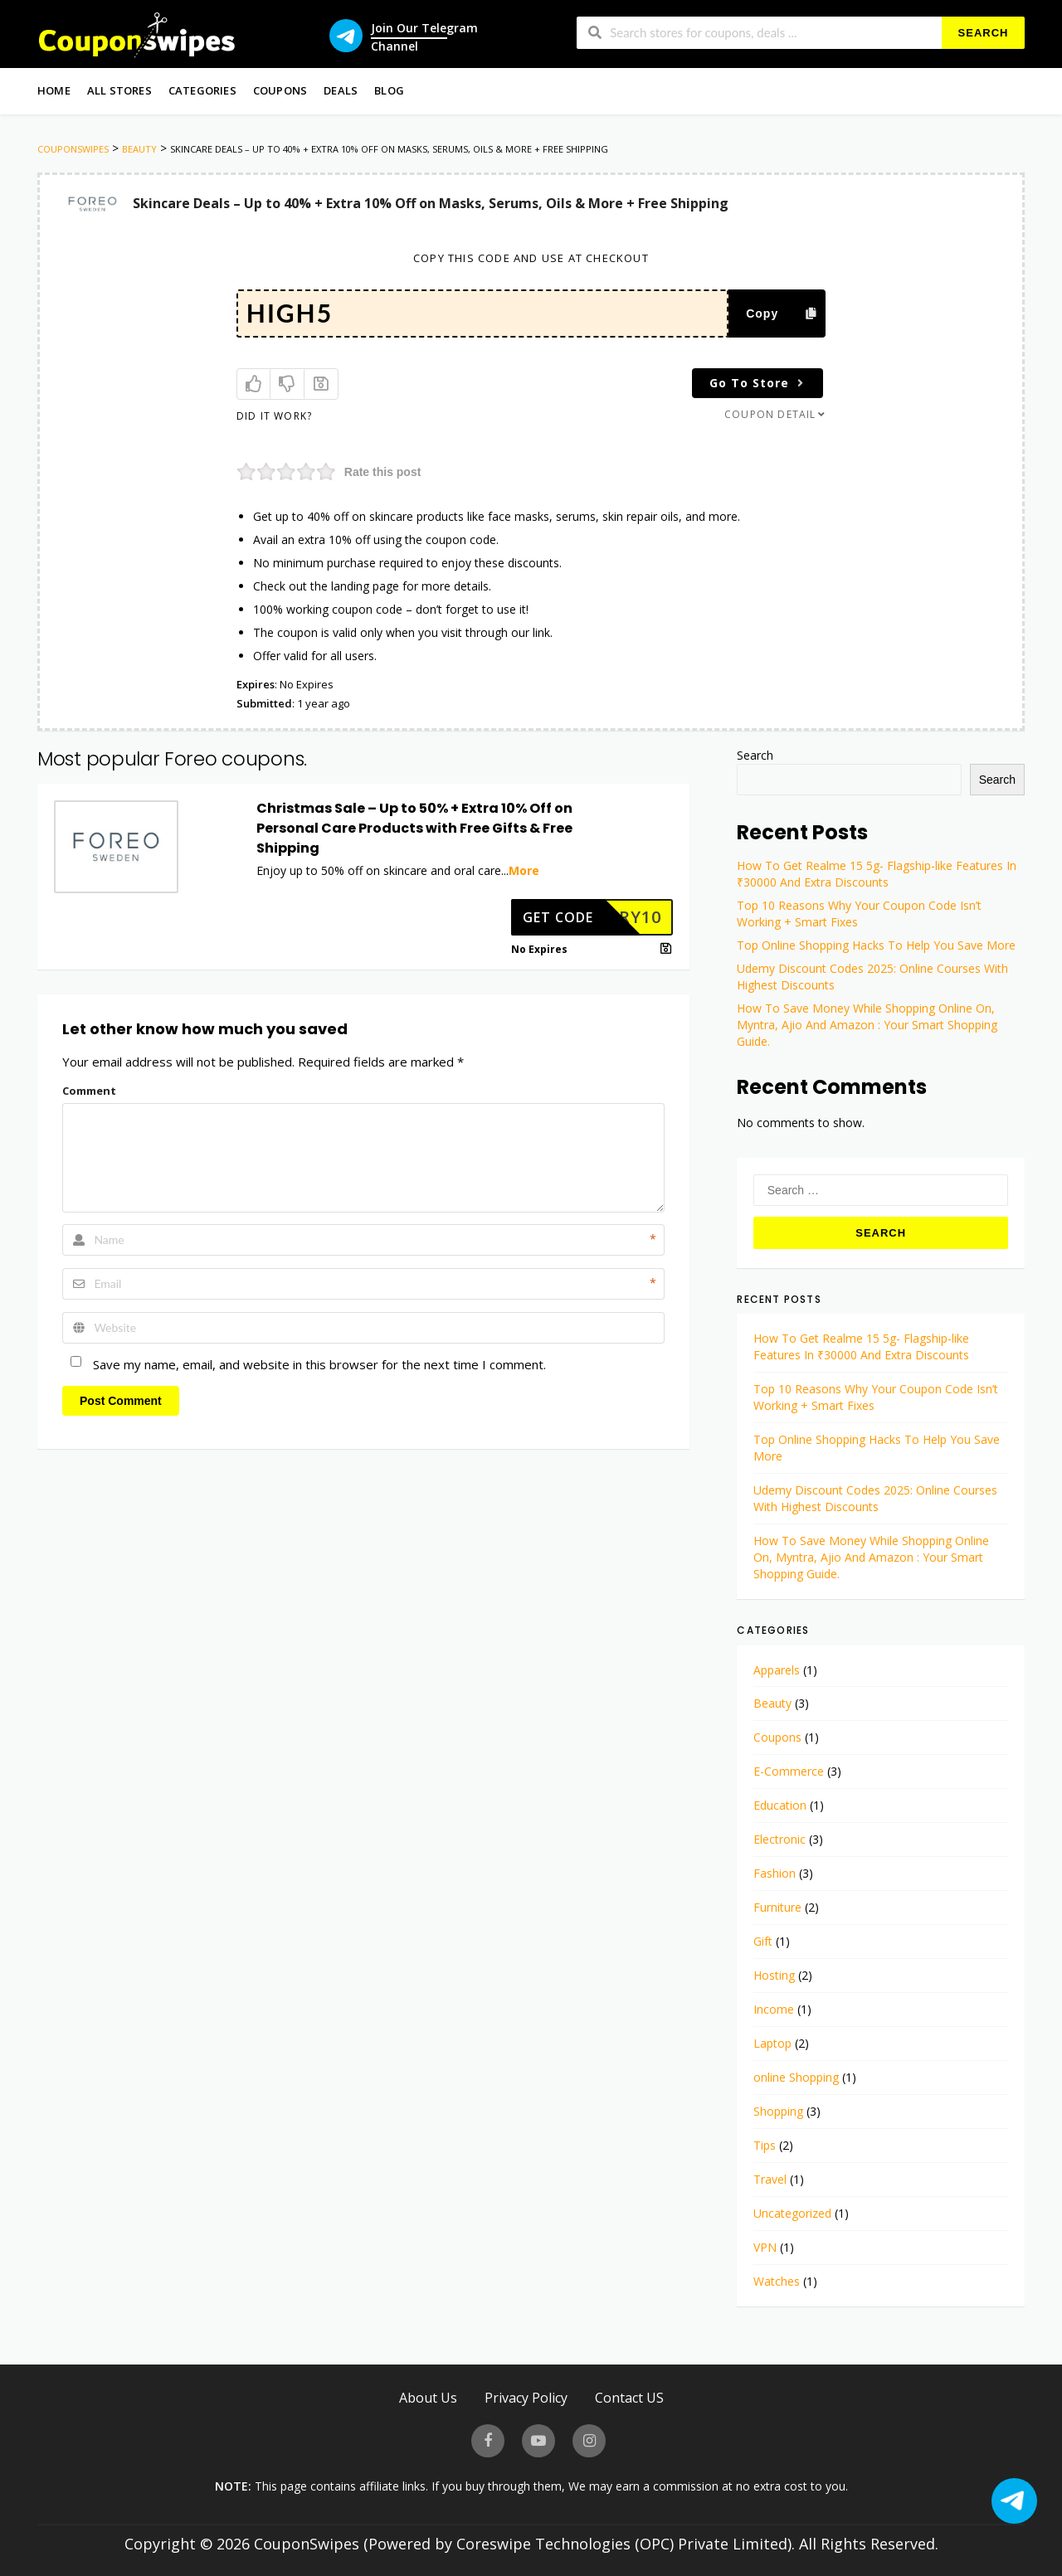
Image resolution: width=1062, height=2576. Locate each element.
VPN (765, 2247)
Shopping (778, 2111)
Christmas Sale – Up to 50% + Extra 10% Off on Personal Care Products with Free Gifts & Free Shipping (414, 828)
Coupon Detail (776, 414)
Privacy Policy (526, 2397)
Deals (341, 90)
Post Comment (121, 1400)
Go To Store (758, 383)
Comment (89, 1090)
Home (54, 90)
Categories (202, 90)
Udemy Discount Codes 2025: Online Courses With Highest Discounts (875, 1498)
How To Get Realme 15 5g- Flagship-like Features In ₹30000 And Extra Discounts (876, 874)
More (524, 870)
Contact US (629, 2397)
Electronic (779, 1839)
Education (779, 1805)
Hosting (774, 1975)
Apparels (776, 1670)
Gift (762, 1941)
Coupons (280, 90)
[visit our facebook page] (487, 2440)
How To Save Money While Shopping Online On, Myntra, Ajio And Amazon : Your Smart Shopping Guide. (867, 1024)
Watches (776, 2281)
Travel (770, 2179)
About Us (428, 2397)
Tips (764, 2145)
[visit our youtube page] (538, 2440)
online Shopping (796, 2077)
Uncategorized (792, 2213)
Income (773, 2009)
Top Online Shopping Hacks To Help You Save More (876, 945)
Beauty (772, 1703)
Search (983, 33)
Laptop (772, 2043)
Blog (389, 90)
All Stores (119, 90)
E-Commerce (788, 1771)
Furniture (777, 1907)
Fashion (774, 1873)
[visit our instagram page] (589, 2440)
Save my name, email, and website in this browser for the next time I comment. (319, 1364)
